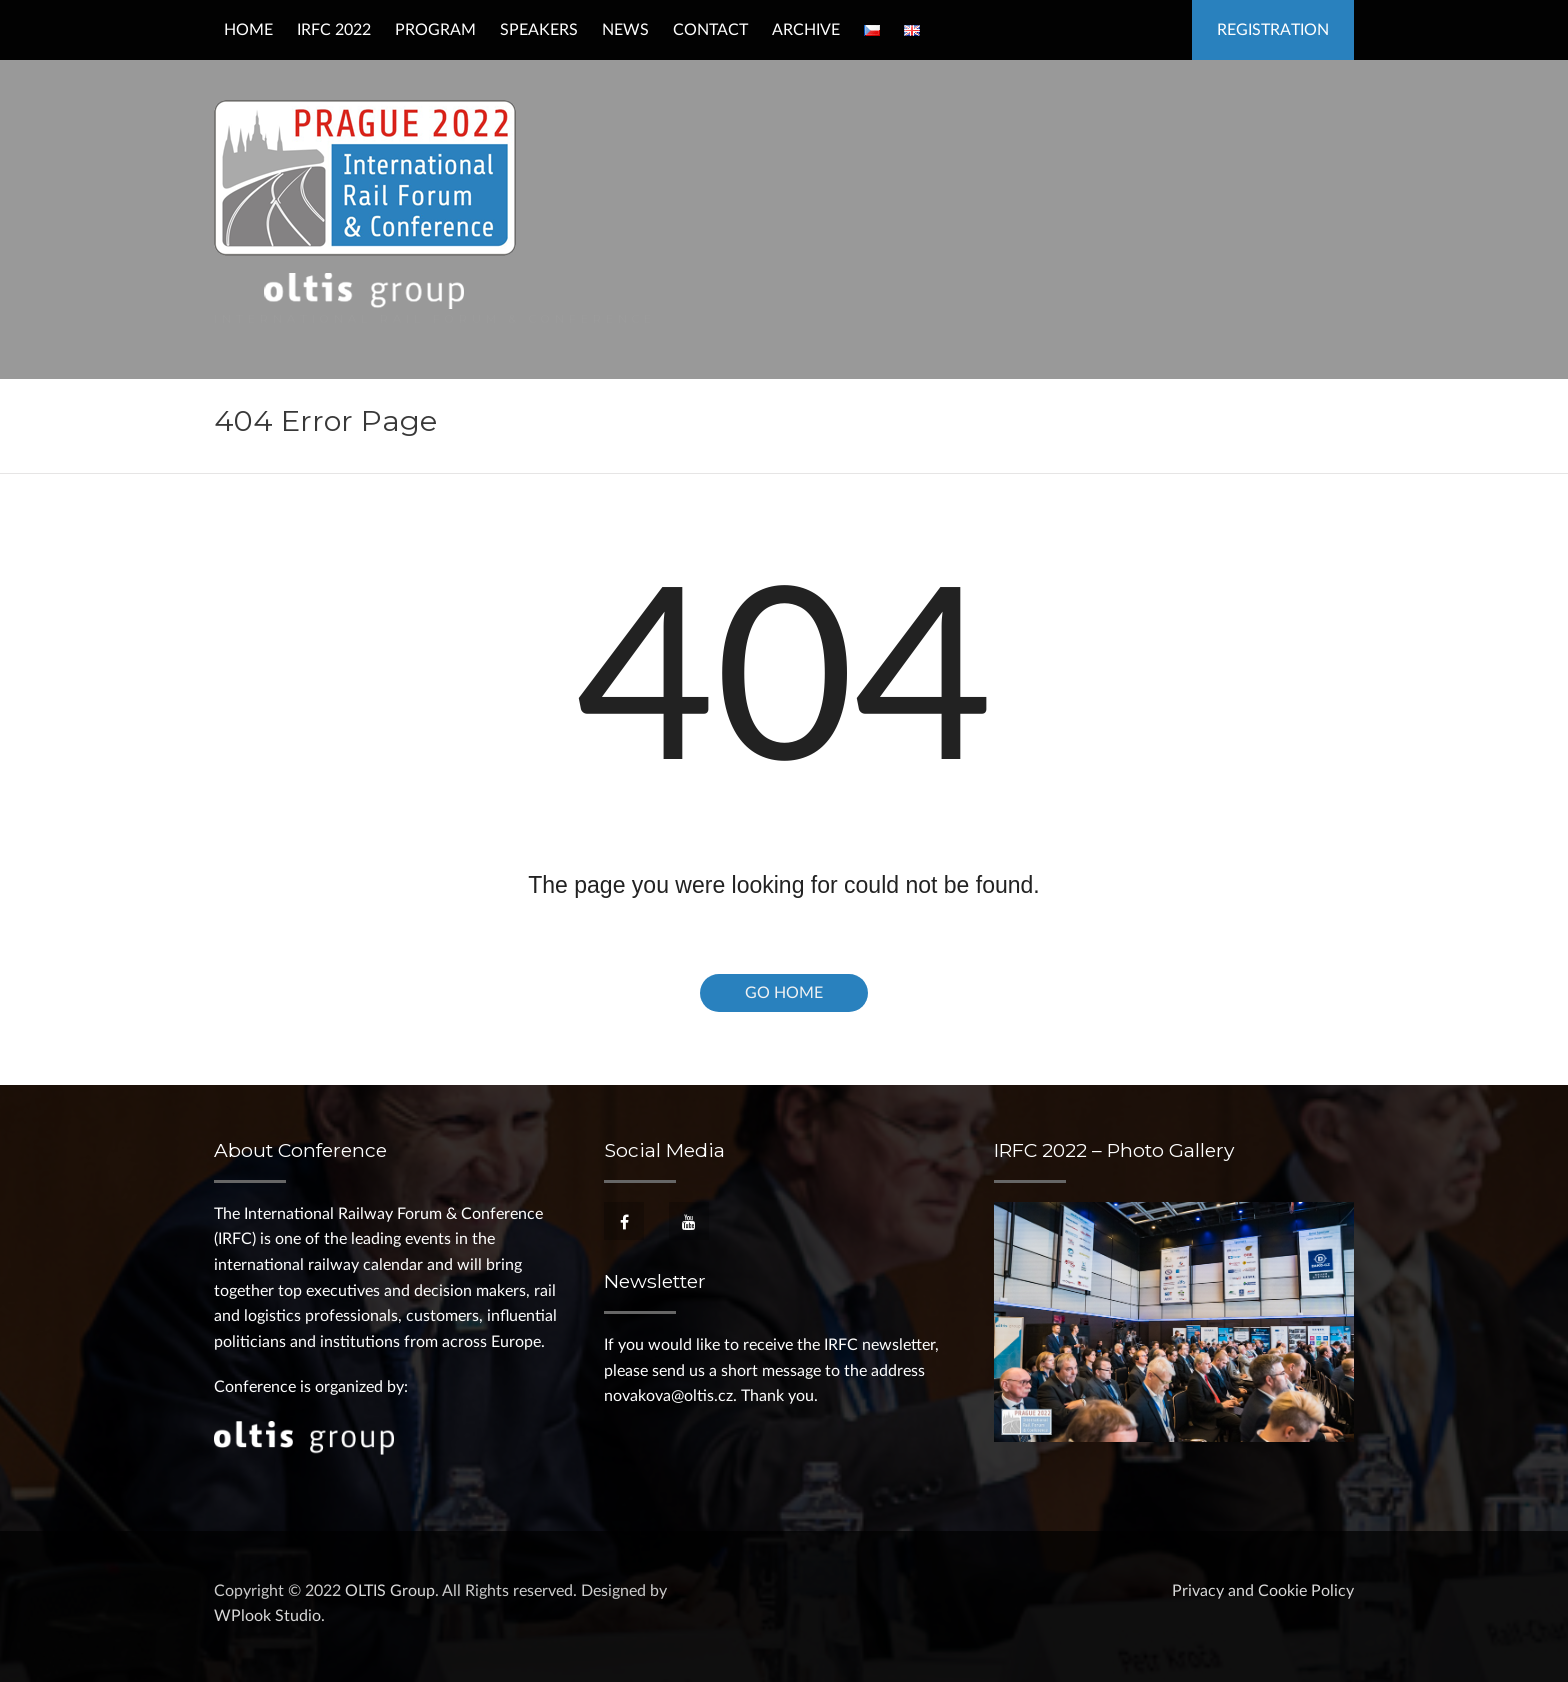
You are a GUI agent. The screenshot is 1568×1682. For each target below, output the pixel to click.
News (625, 30)
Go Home (784, 993)
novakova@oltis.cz (668, 1396)
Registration (1273, 30)
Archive (806, 30)
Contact (710, 30)
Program (435, 30)
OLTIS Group (390, 1591)
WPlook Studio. (269, 1616)
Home (248, 30)
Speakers (539, 30)
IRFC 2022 (334, 30)
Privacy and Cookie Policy (1263, 1591)
